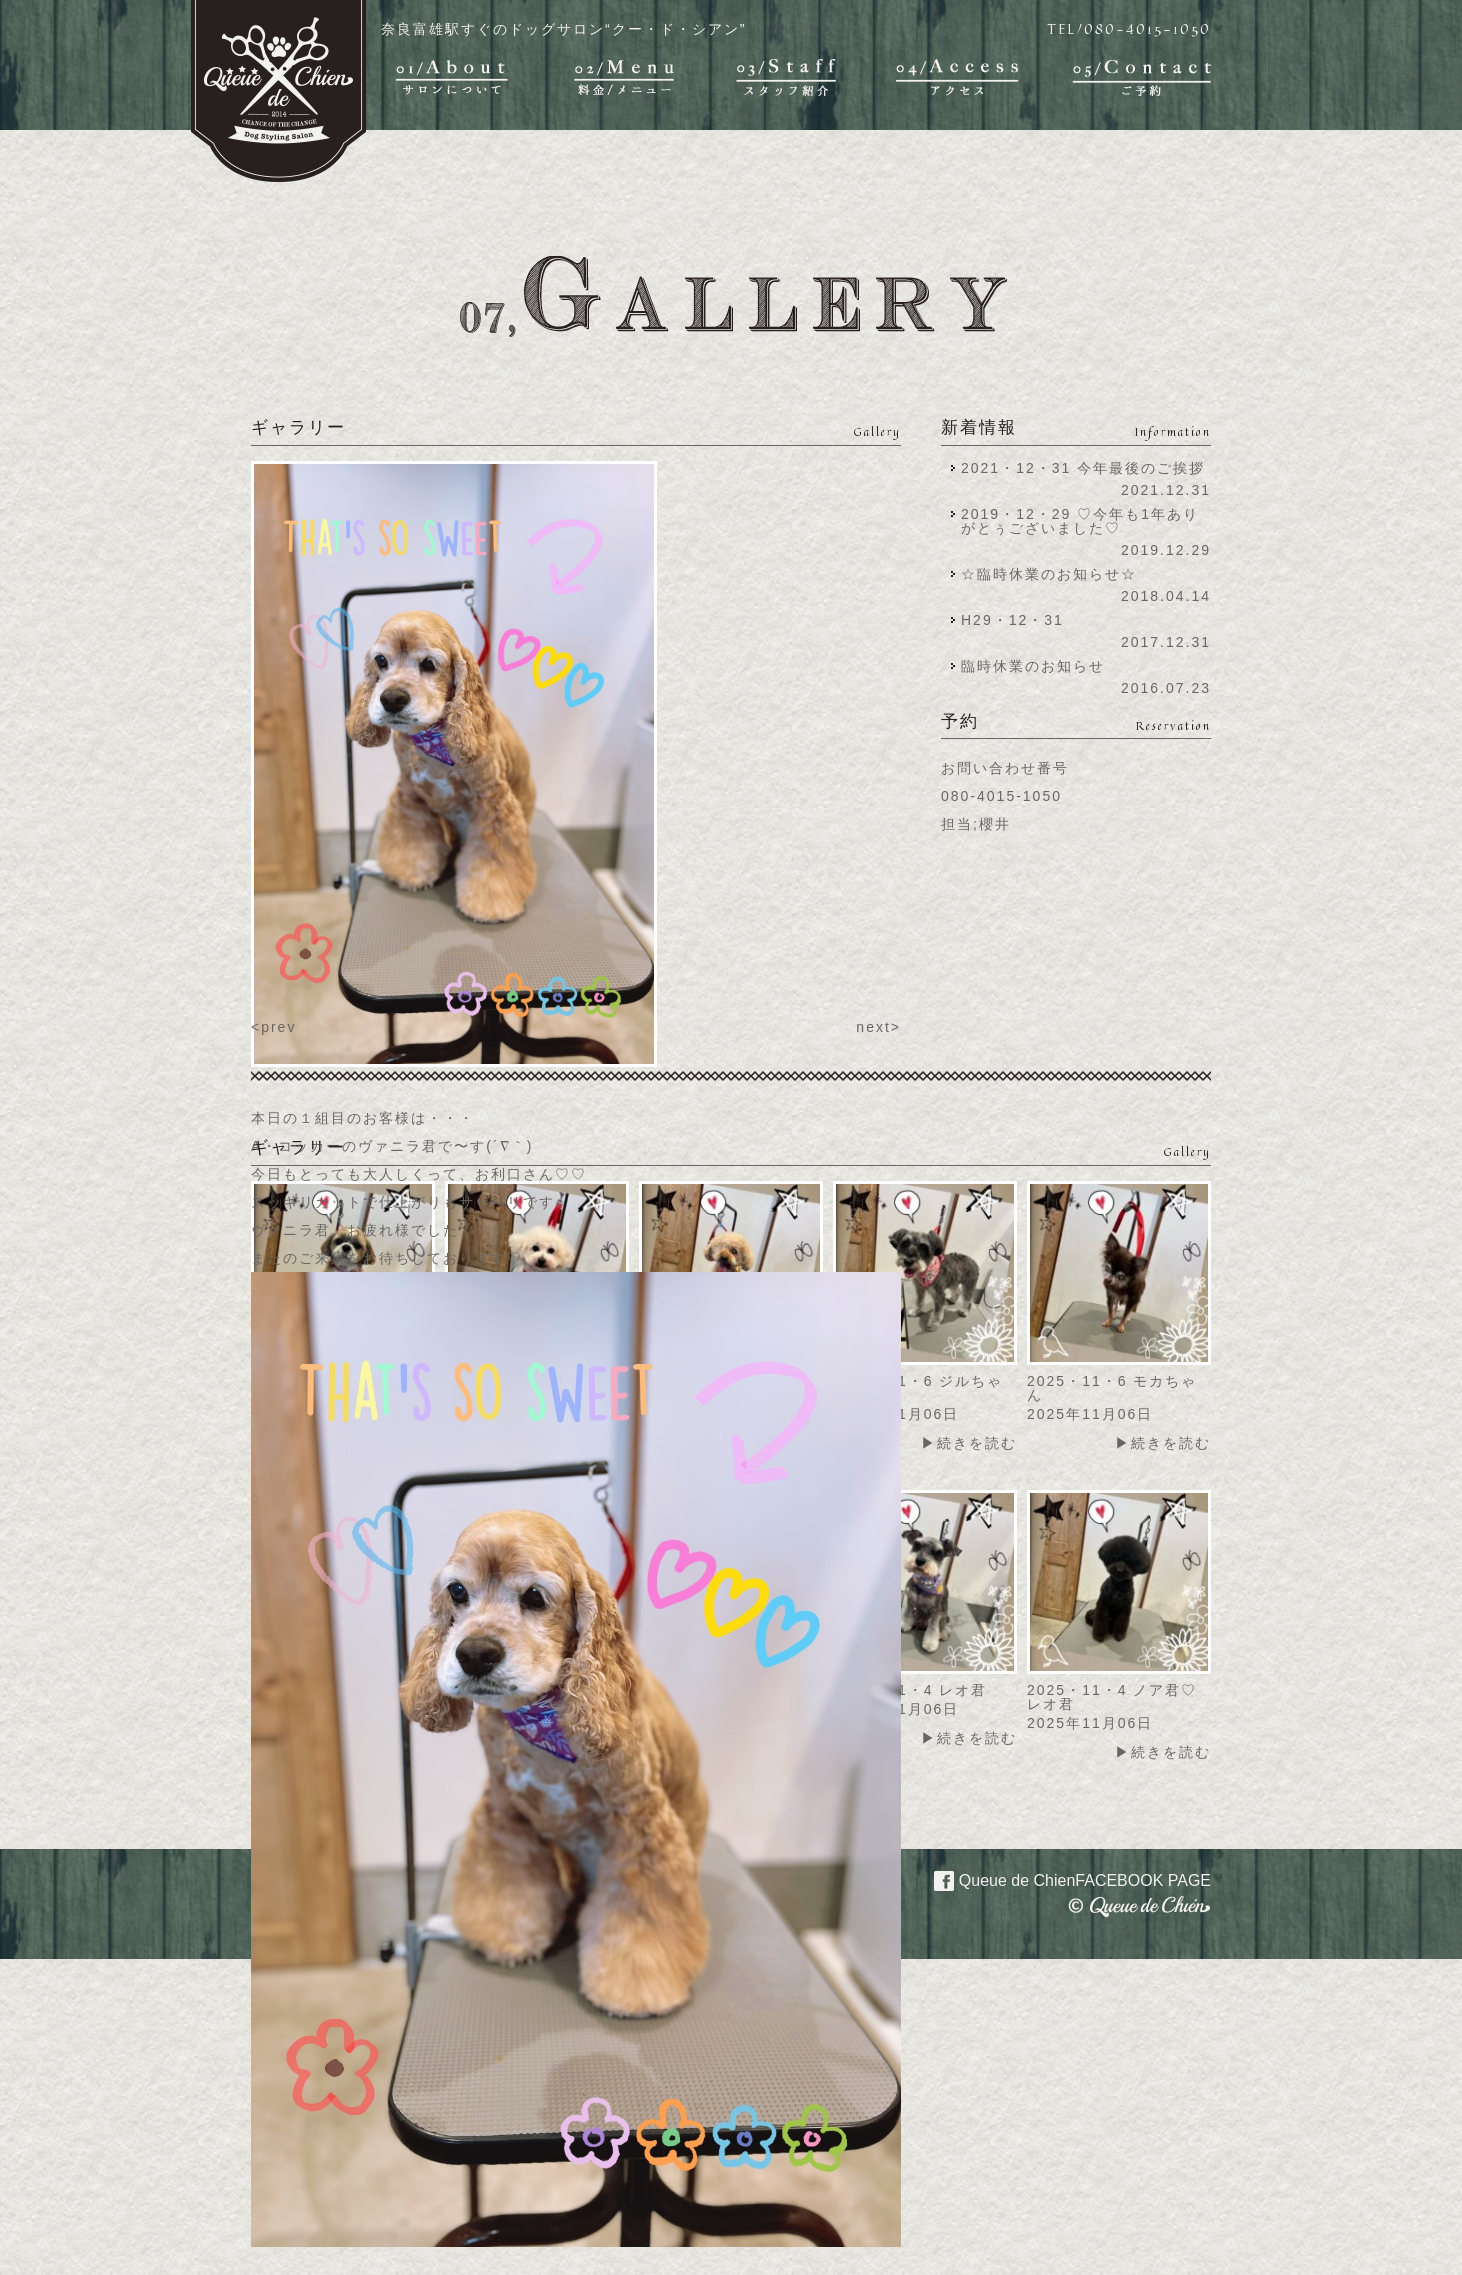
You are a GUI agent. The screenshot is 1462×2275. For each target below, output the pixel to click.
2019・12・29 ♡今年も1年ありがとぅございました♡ (1080, 521)
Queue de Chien (1060, 1879)
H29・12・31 (1018, 620)
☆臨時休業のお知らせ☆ (1049, 574)
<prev (273, 1027)
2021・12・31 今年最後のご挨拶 (1083, 468)
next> (878, 1027)
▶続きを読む (969, 1443)
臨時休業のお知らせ (1033, 666)
